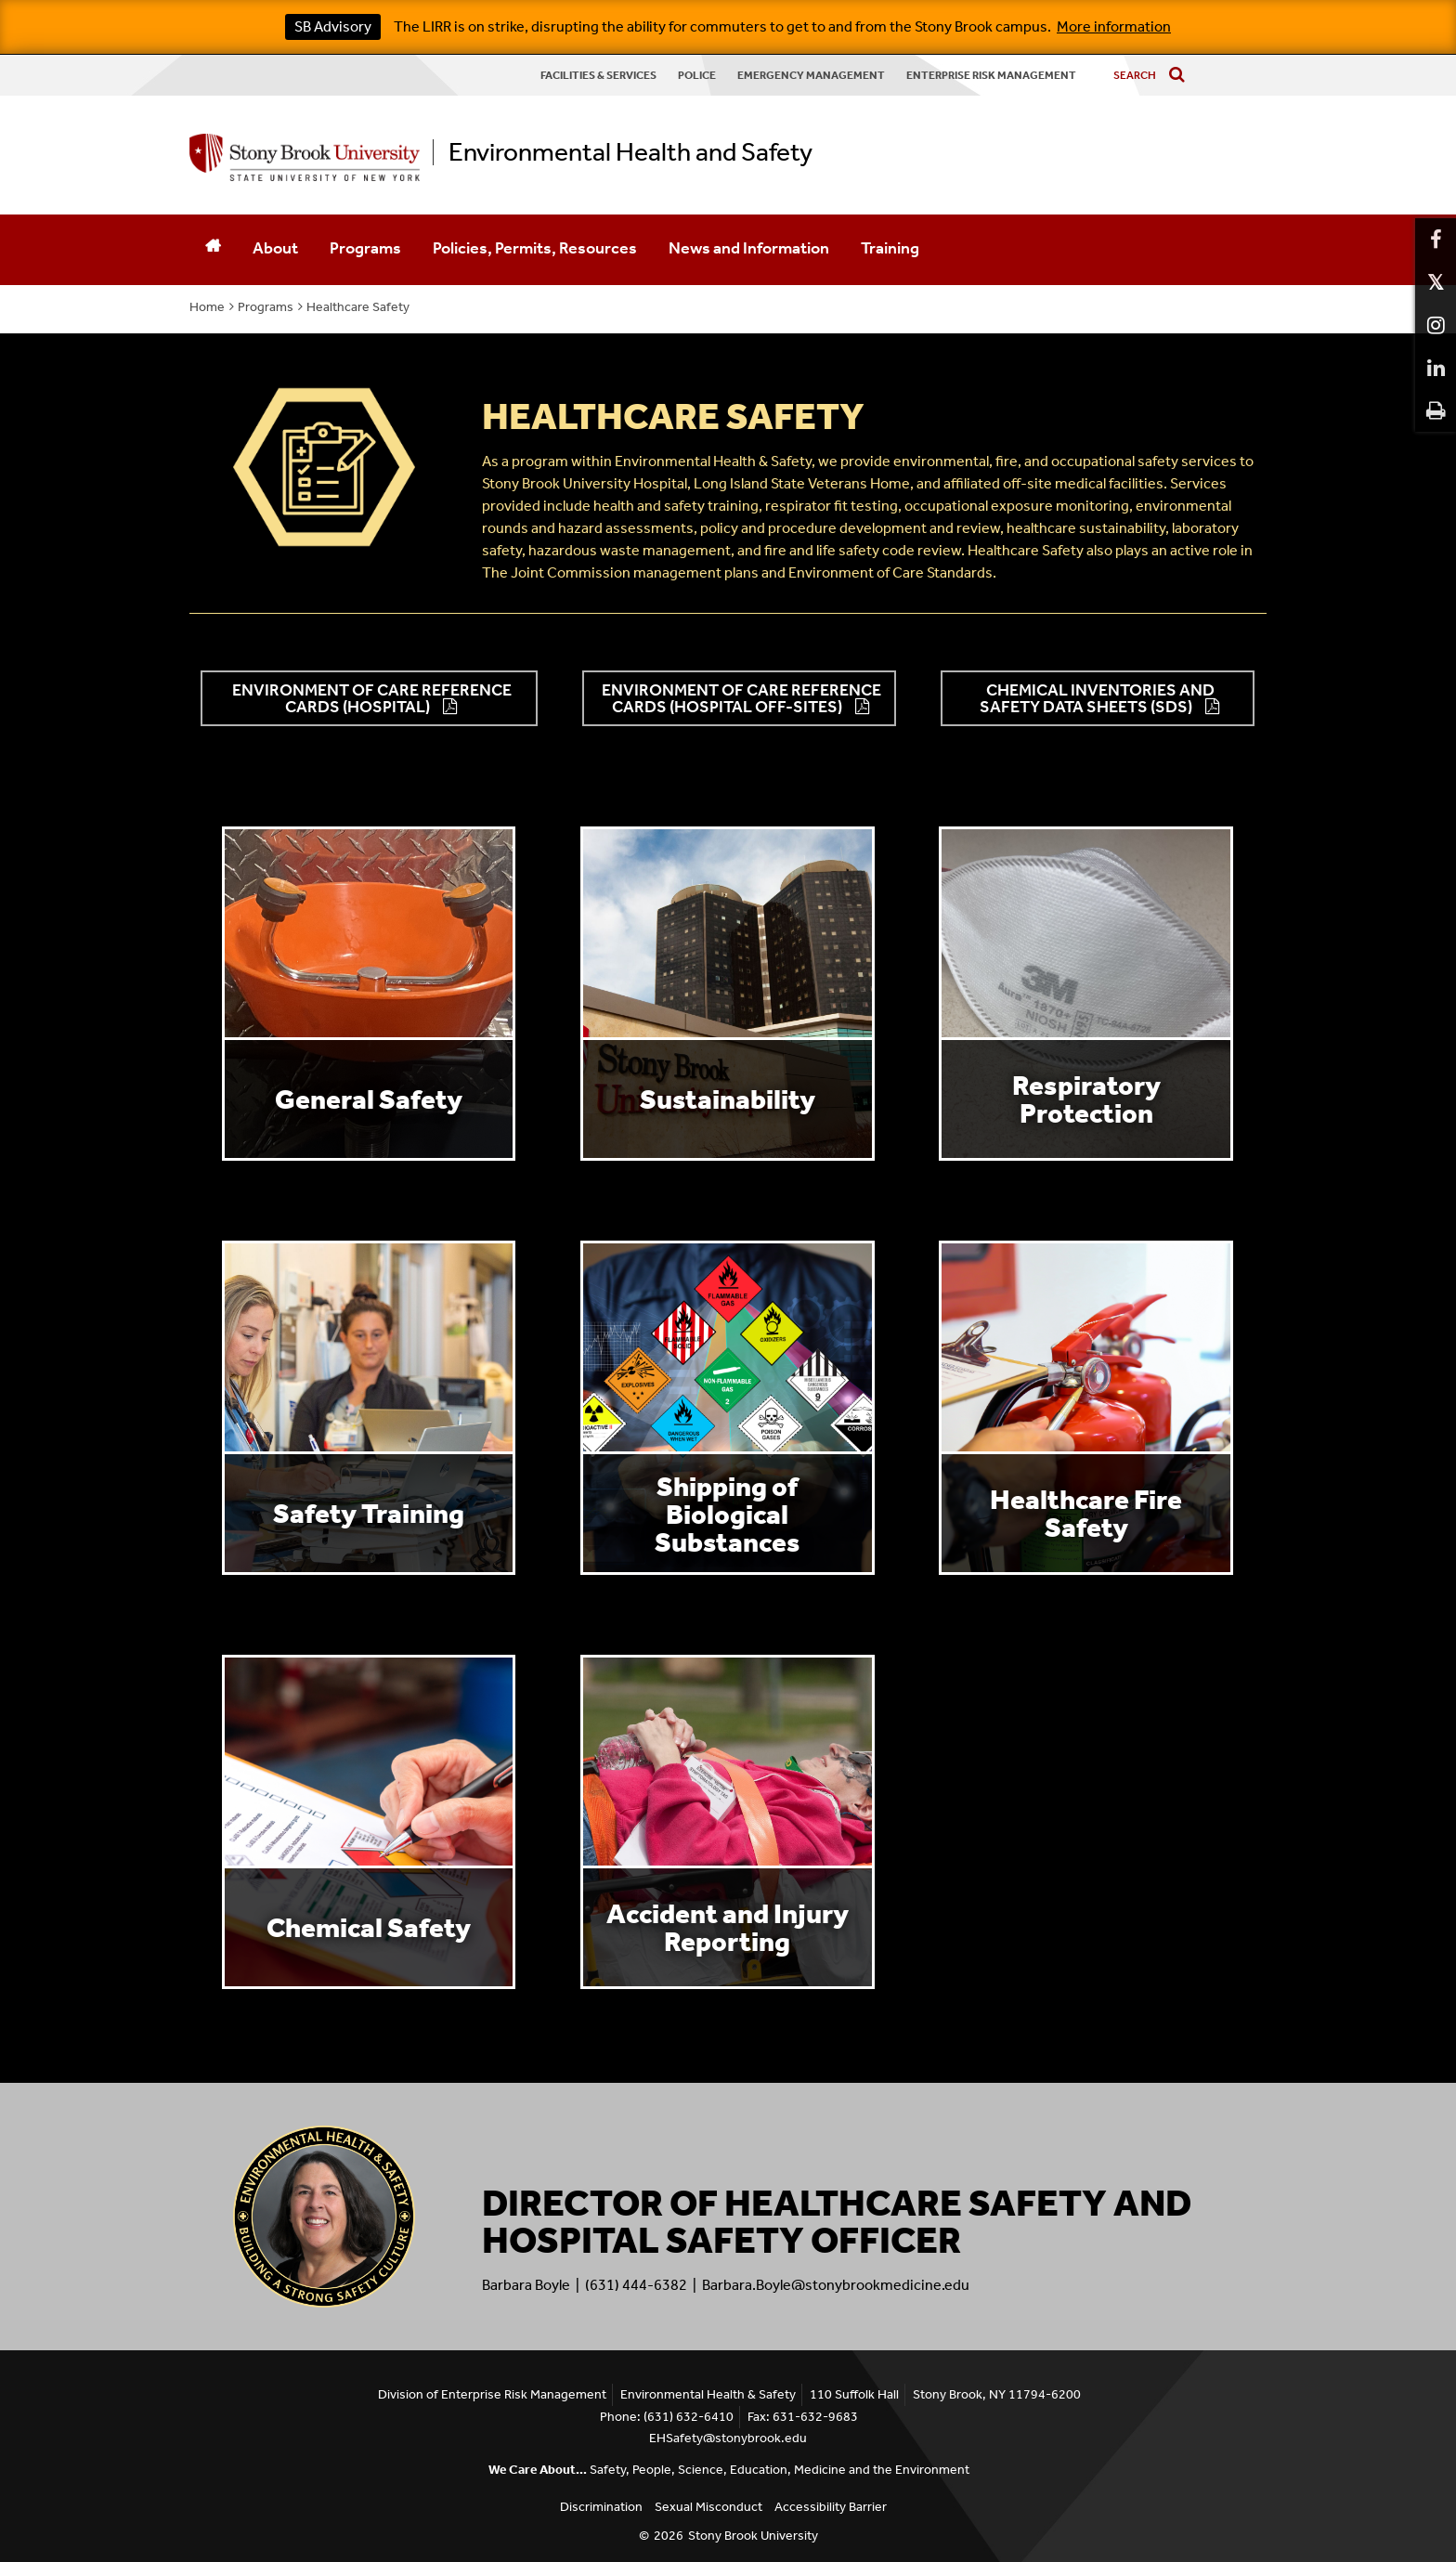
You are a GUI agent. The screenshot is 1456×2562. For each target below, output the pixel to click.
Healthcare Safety (358, 307)
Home (207, 307)
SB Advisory (332, 26)
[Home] (213, 250)
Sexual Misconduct (708, 2507)
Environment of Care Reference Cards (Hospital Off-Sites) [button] (741, 698)
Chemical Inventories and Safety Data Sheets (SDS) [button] (1097, 698)
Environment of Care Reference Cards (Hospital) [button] (372, 698)
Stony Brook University (753, 2535)
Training (890, 248)
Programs (365, 248)
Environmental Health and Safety (630, 152)
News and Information (749, 248)
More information (1114, 26)
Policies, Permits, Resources (535, 248)
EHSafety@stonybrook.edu (728, 2438)
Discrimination (601, 2507)
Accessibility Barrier (830, 2507)
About (275, 248)
